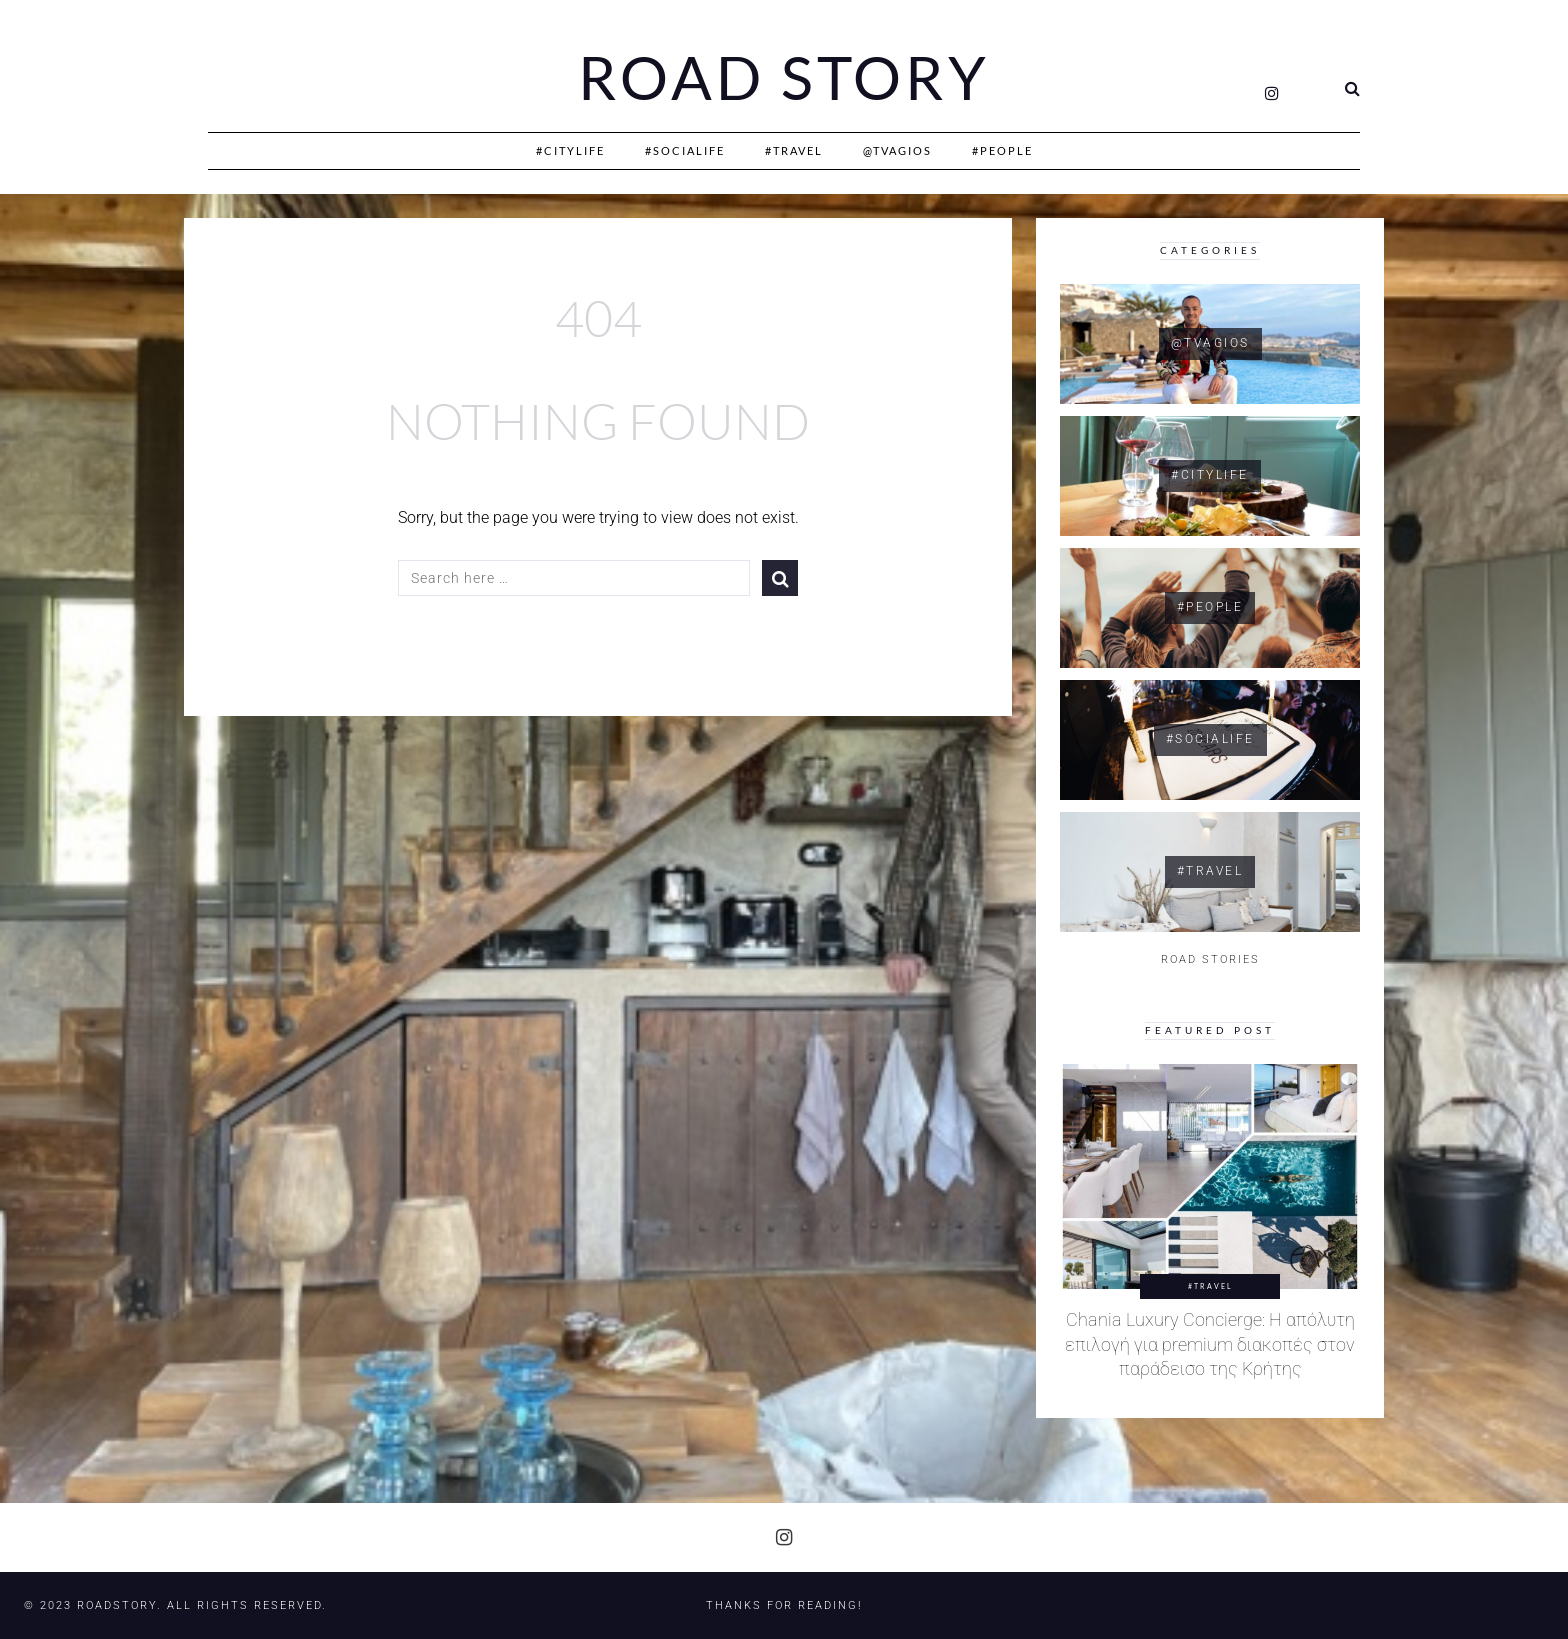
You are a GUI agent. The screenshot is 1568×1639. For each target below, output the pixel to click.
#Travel (794, 150)
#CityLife (570, 150)
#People (1002, 150)
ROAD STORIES (1210, 959)
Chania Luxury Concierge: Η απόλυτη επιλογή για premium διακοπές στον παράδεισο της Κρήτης (1210, 1344)
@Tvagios (897, 150)
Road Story (784, 78)
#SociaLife (685, 150)
